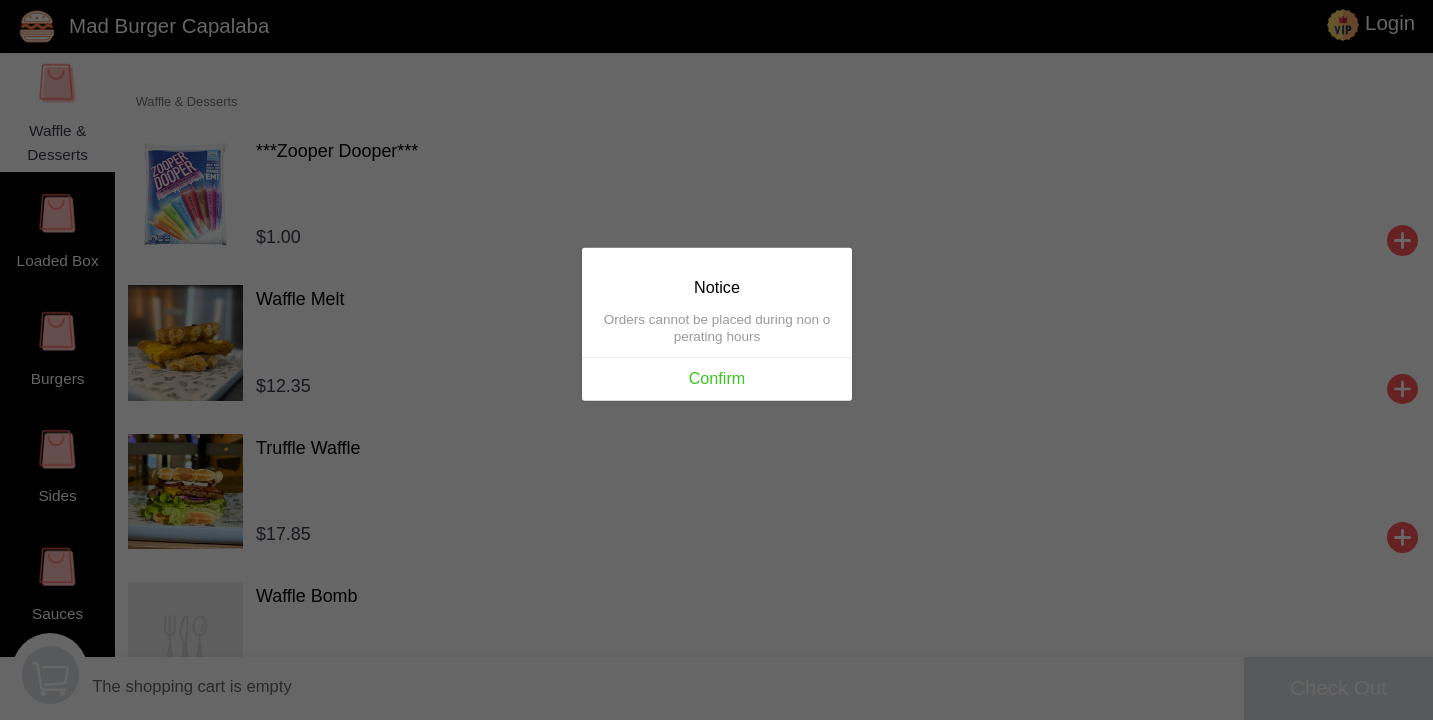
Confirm (716, 379)
